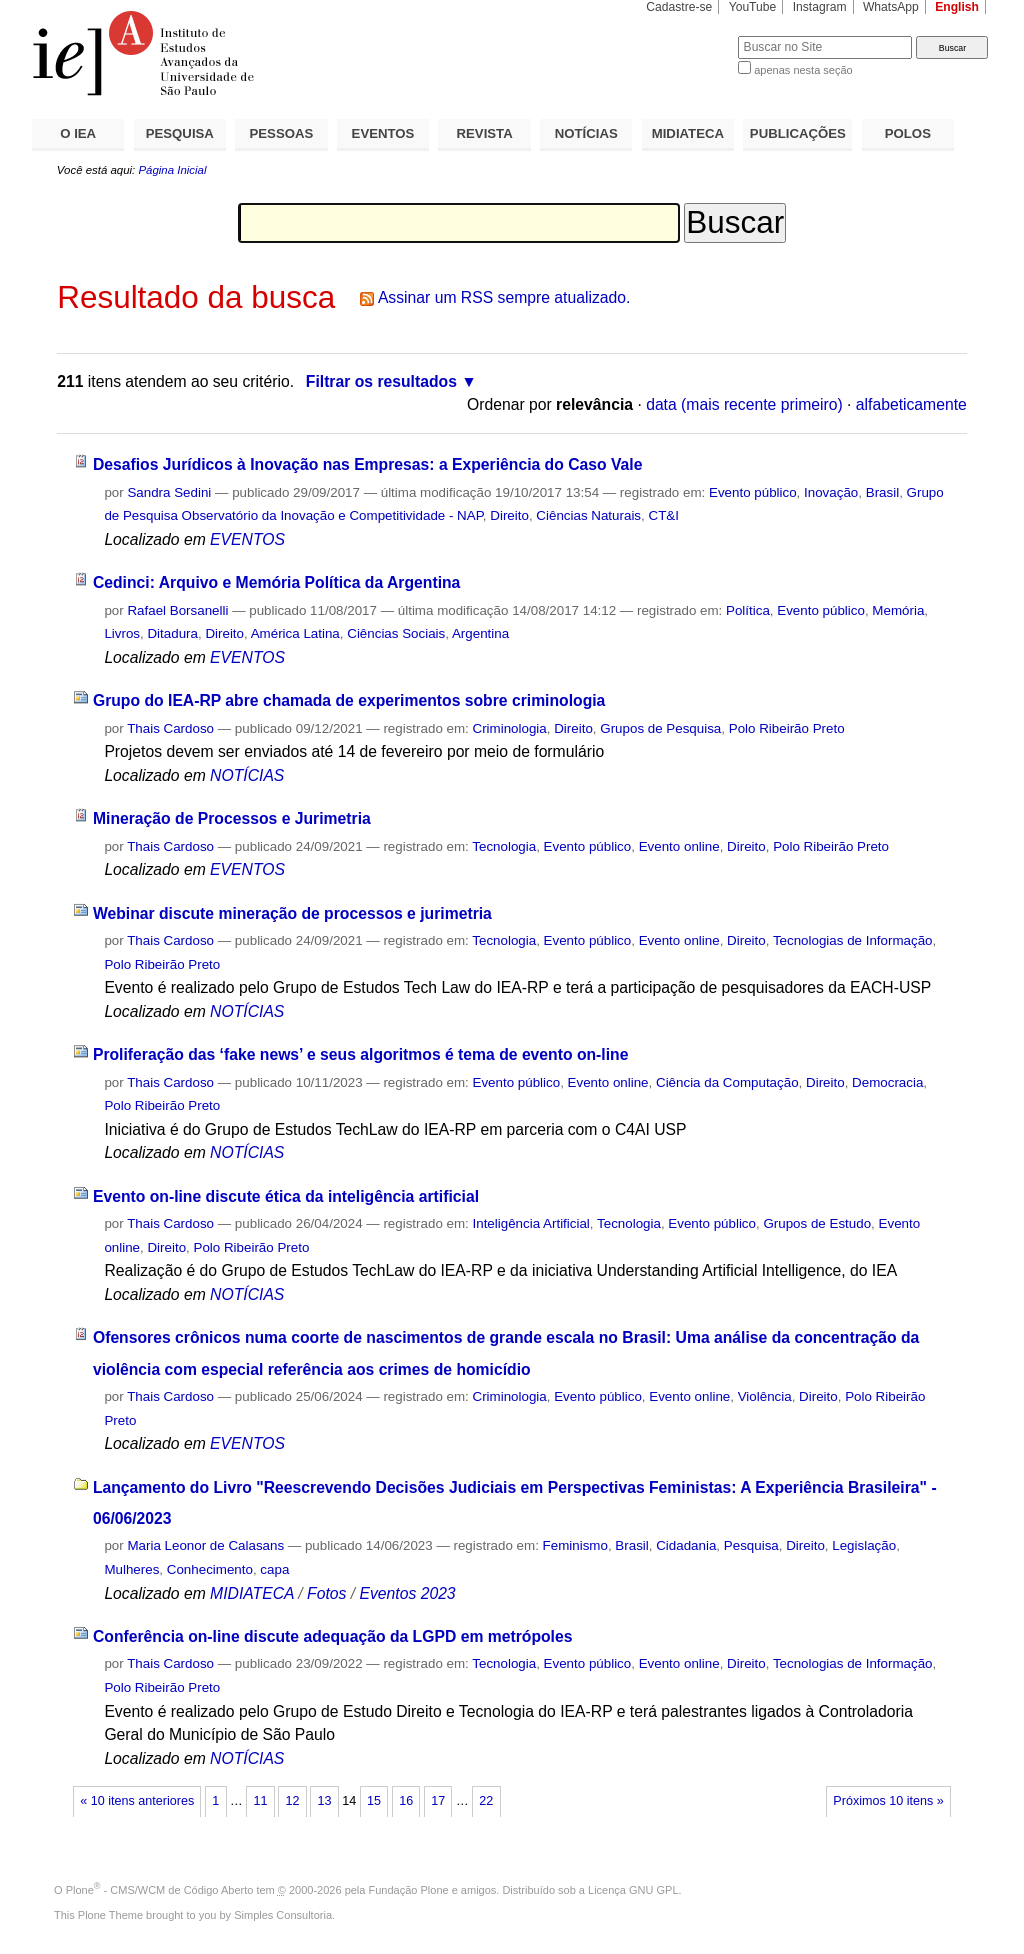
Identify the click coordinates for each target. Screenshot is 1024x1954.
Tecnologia (504, 846)
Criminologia (510, 728)
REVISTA (485, 133)
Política (748, 610)
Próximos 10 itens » (888, 1801)
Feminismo (575, 1545)
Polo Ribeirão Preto (787, 728)
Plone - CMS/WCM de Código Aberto (160, 1890)
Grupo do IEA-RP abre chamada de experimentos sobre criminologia (349, 700)
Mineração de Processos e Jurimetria (232, 818)
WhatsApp (891, 7)
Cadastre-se (679, 7)
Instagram (820, 7)
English (957, 7)
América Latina (295, 633)
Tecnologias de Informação (853, 940)
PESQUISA (180, 133)
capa (274, 1569)
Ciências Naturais (588, 515)
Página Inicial (172, 170)
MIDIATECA (688, 133)
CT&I (663, 515)
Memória (898, 610)
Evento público (753, 492)
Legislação (864, 1545)
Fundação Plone (409, 1890)
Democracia (887, 1082)
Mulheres (131, 1569)
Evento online (679, 846)
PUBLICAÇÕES (798, 133)
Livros (122, 633)
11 (260, 1801)
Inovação (831, 492)
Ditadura (172, 633)
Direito (509, 515)
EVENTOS (383, 133)
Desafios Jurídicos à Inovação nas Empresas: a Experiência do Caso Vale (368, 464)
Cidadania (686, 1545)
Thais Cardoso (170, 728)
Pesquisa (751, 1545)
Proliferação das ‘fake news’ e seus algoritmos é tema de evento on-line (361, 1054)
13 (325, 1801)
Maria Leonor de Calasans (205, 1545)
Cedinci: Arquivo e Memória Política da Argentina (276, 582)
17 (438, 1801)
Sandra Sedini (169, 492)
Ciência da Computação (727, 1082)
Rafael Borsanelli (177, 610)
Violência (765, 1396)
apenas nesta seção (803, 70)
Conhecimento (210, 1569)
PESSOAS (282, 133)
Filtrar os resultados (381, 381)
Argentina (480, 633)
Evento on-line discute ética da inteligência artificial (286, 1196)
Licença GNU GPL (633, 1890)
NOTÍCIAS (586, 133)
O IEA (78, 133)
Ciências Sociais (396, 633)
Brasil (882, 492)
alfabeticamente (911, 404)
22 (486, 1801)
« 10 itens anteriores (137, 1801)
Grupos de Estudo (817, 1223)
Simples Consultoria (283, 1915)
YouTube (753, 7)
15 (374, 1801)
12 (292, 1801)
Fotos (326, 1593)
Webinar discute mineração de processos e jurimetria (292, 913)
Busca (689, 35)
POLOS (908, 133)
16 (406, 1801)
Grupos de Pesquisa (660, 728)
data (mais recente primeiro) (744, 404)
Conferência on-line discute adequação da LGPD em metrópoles (333, 1636)
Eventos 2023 (407, 1593)
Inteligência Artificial (531, 1223)
